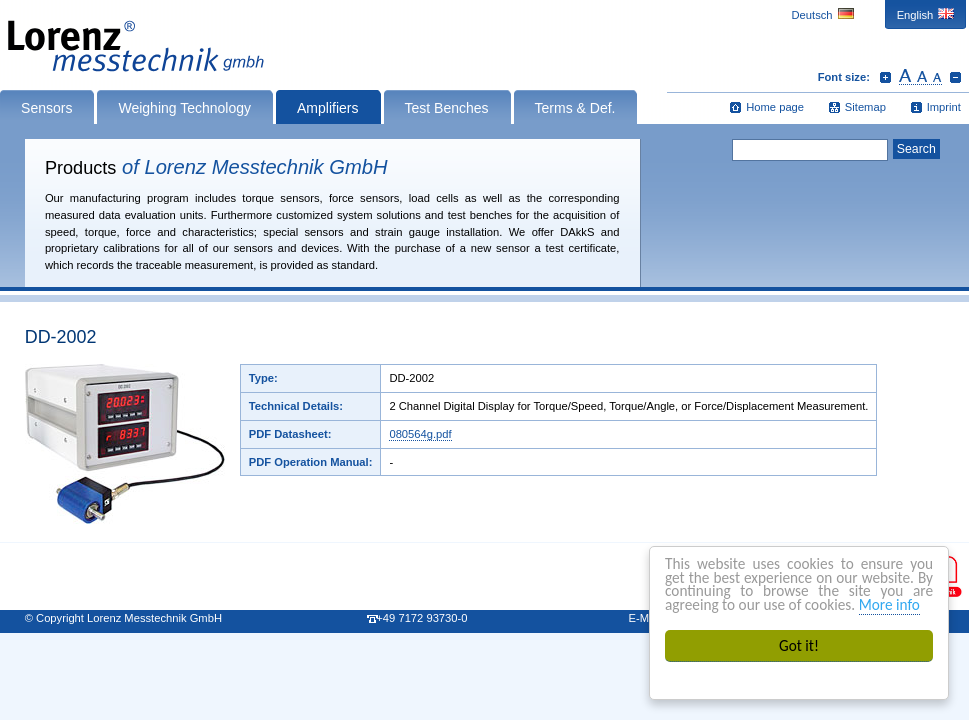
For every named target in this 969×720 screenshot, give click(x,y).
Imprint (944, 107)
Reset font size (920, 77)
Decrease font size (955, 77)
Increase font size (885, 77)
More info (889, 604)
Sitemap (865, 107)
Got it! (799, 645)
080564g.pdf (420, 434)
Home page (775, 107)
